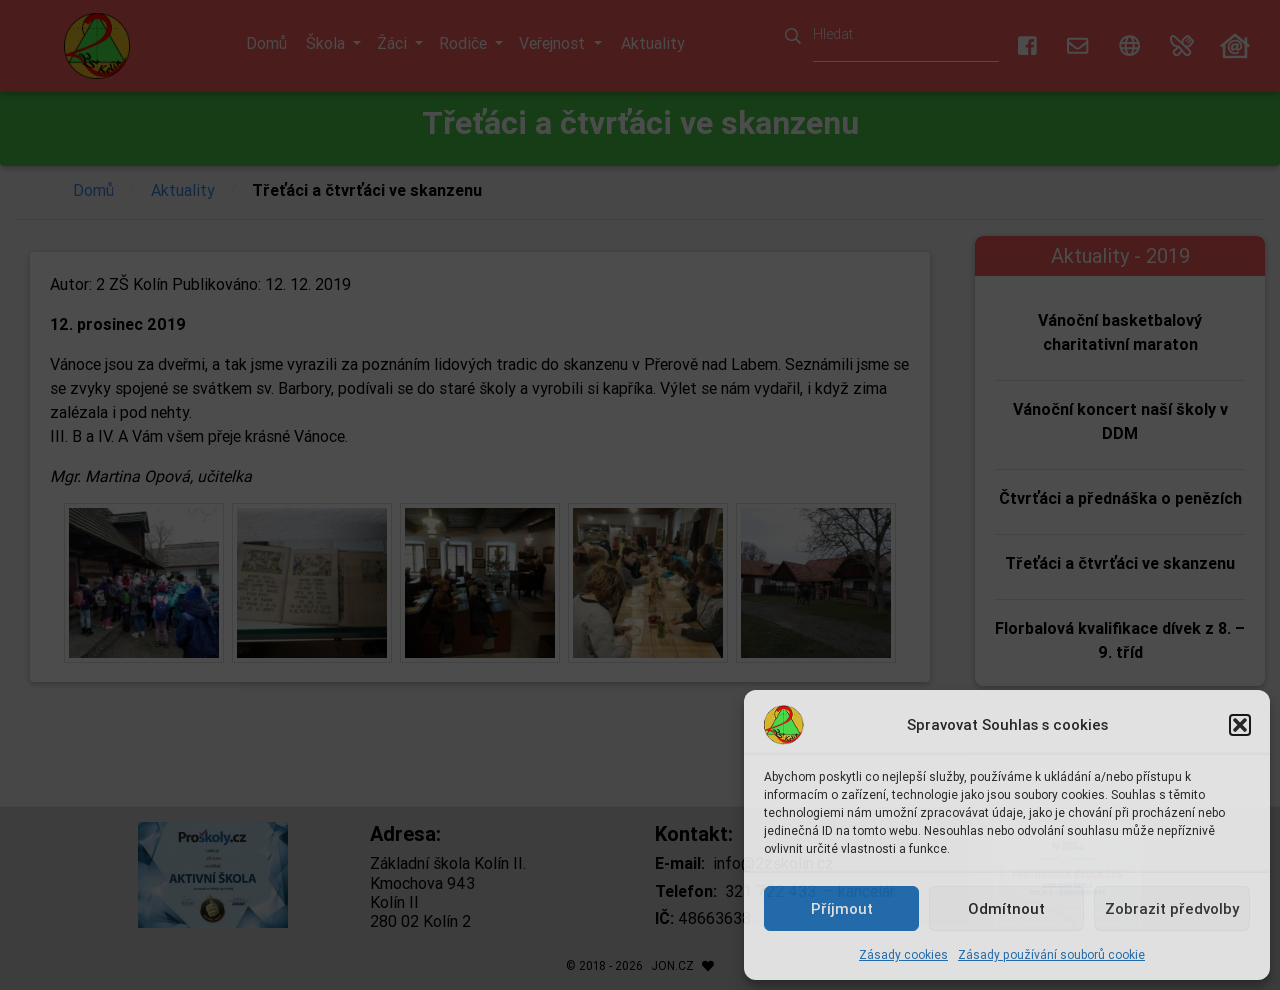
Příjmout (842, 908)
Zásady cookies (903, 954)
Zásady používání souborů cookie (1051, 954)
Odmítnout (1006, 908)
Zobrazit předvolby (1172, 908)
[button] (1240, 725)
